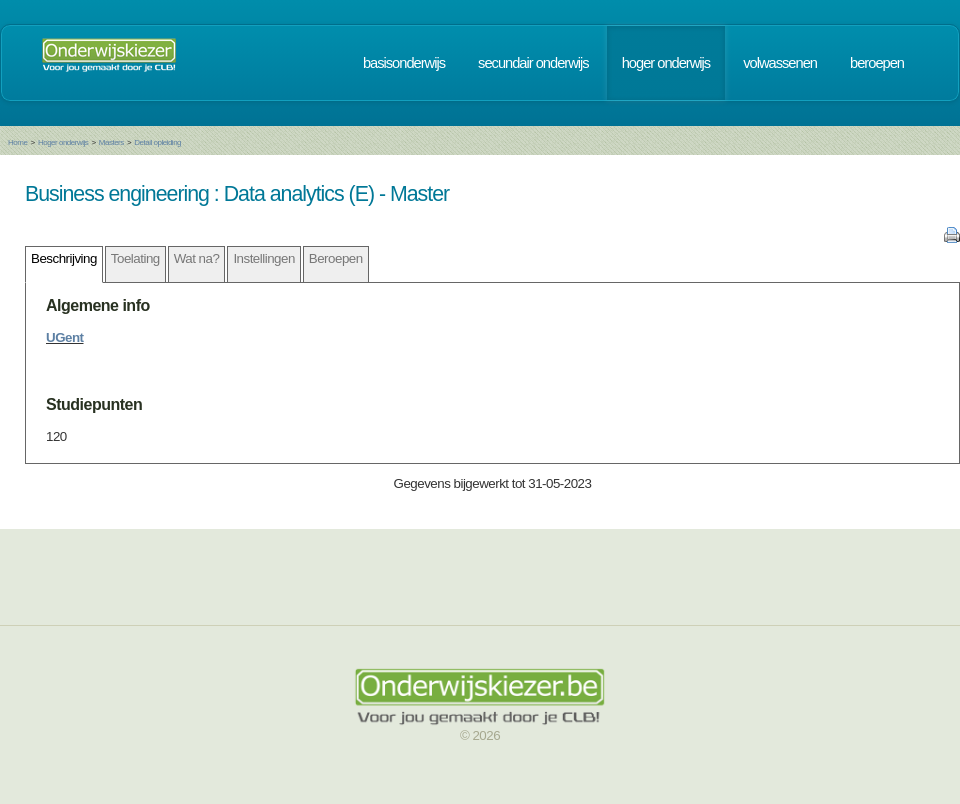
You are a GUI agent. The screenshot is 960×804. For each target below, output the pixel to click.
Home (17, 142)
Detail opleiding (157, 142)
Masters (111, 142)
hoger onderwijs (666, 63)
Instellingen (263, 258)
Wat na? (197, 258)
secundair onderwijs (533, 63)
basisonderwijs (404, 63)
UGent (65, 337)
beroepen (877, 63)
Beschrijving (64, 258)
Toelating (135, 258)
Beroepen (336, 258)
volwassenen (780, 63)
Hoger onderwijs (63, 142)
